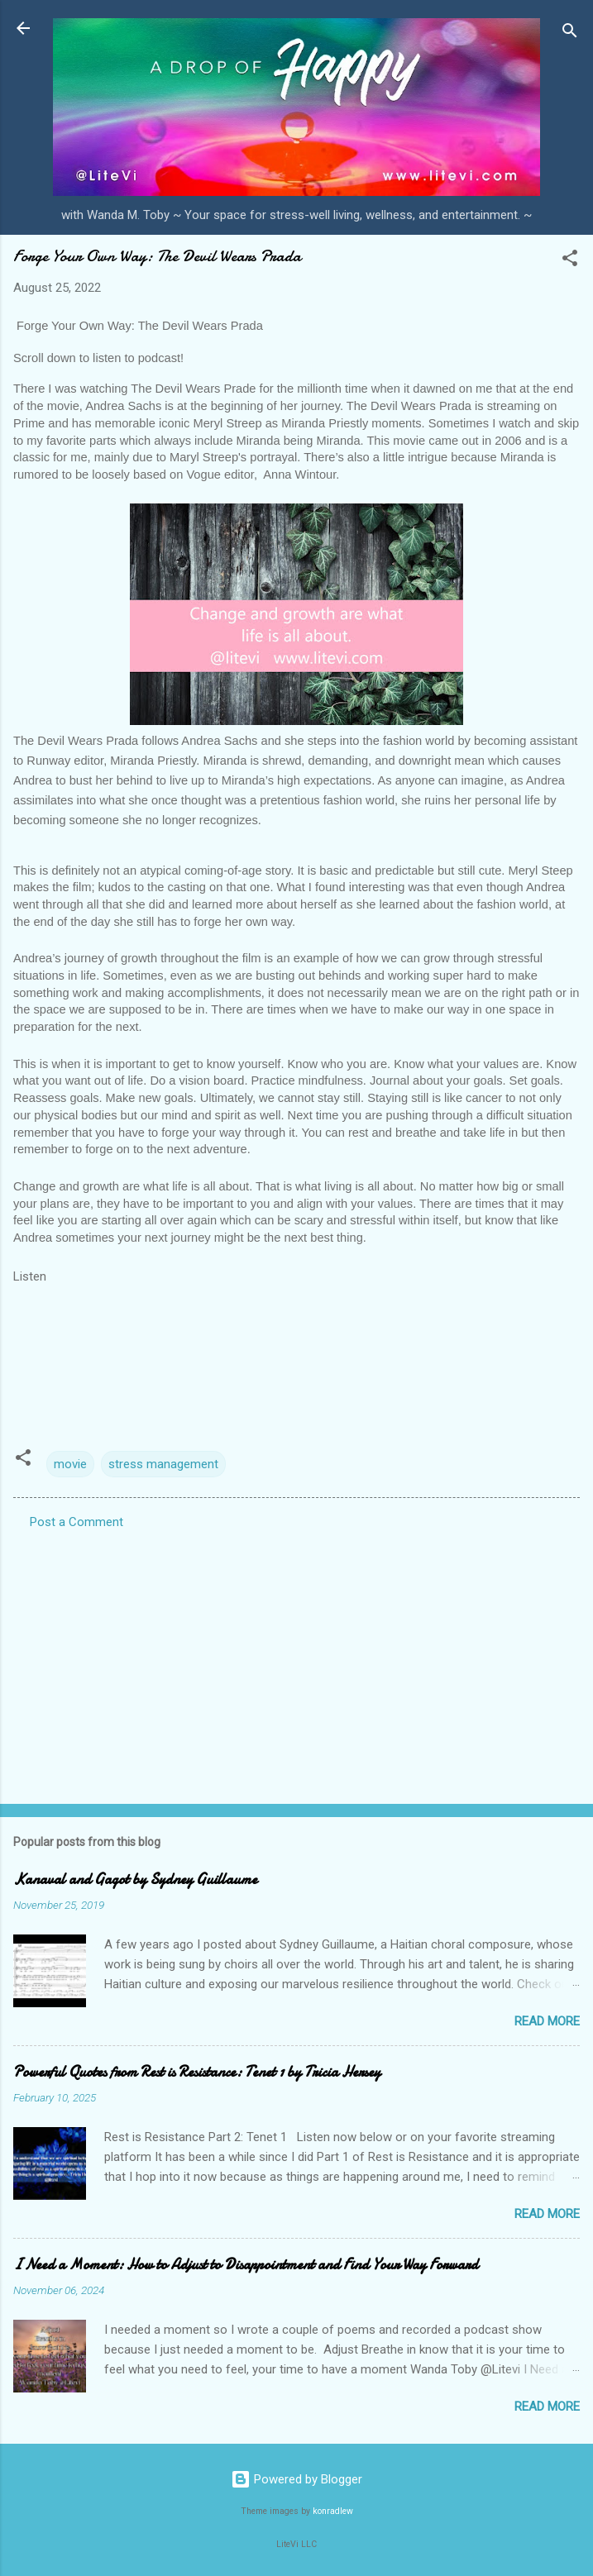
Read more (547, 2021)
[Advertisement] (296, 1661)
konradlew (333, 2511)
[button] (570, 261)
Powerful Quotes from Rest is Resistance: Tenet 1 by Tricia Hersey (196, 2072)
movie (70, 1464)
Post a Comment (76, 1522)
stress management (163, 1464)
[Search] (570, 33)
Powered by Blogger (296, 2479)
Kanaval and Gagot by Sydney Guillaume (135, 1879)
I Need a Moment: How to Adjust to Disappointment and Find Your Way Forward (245, 2264)
